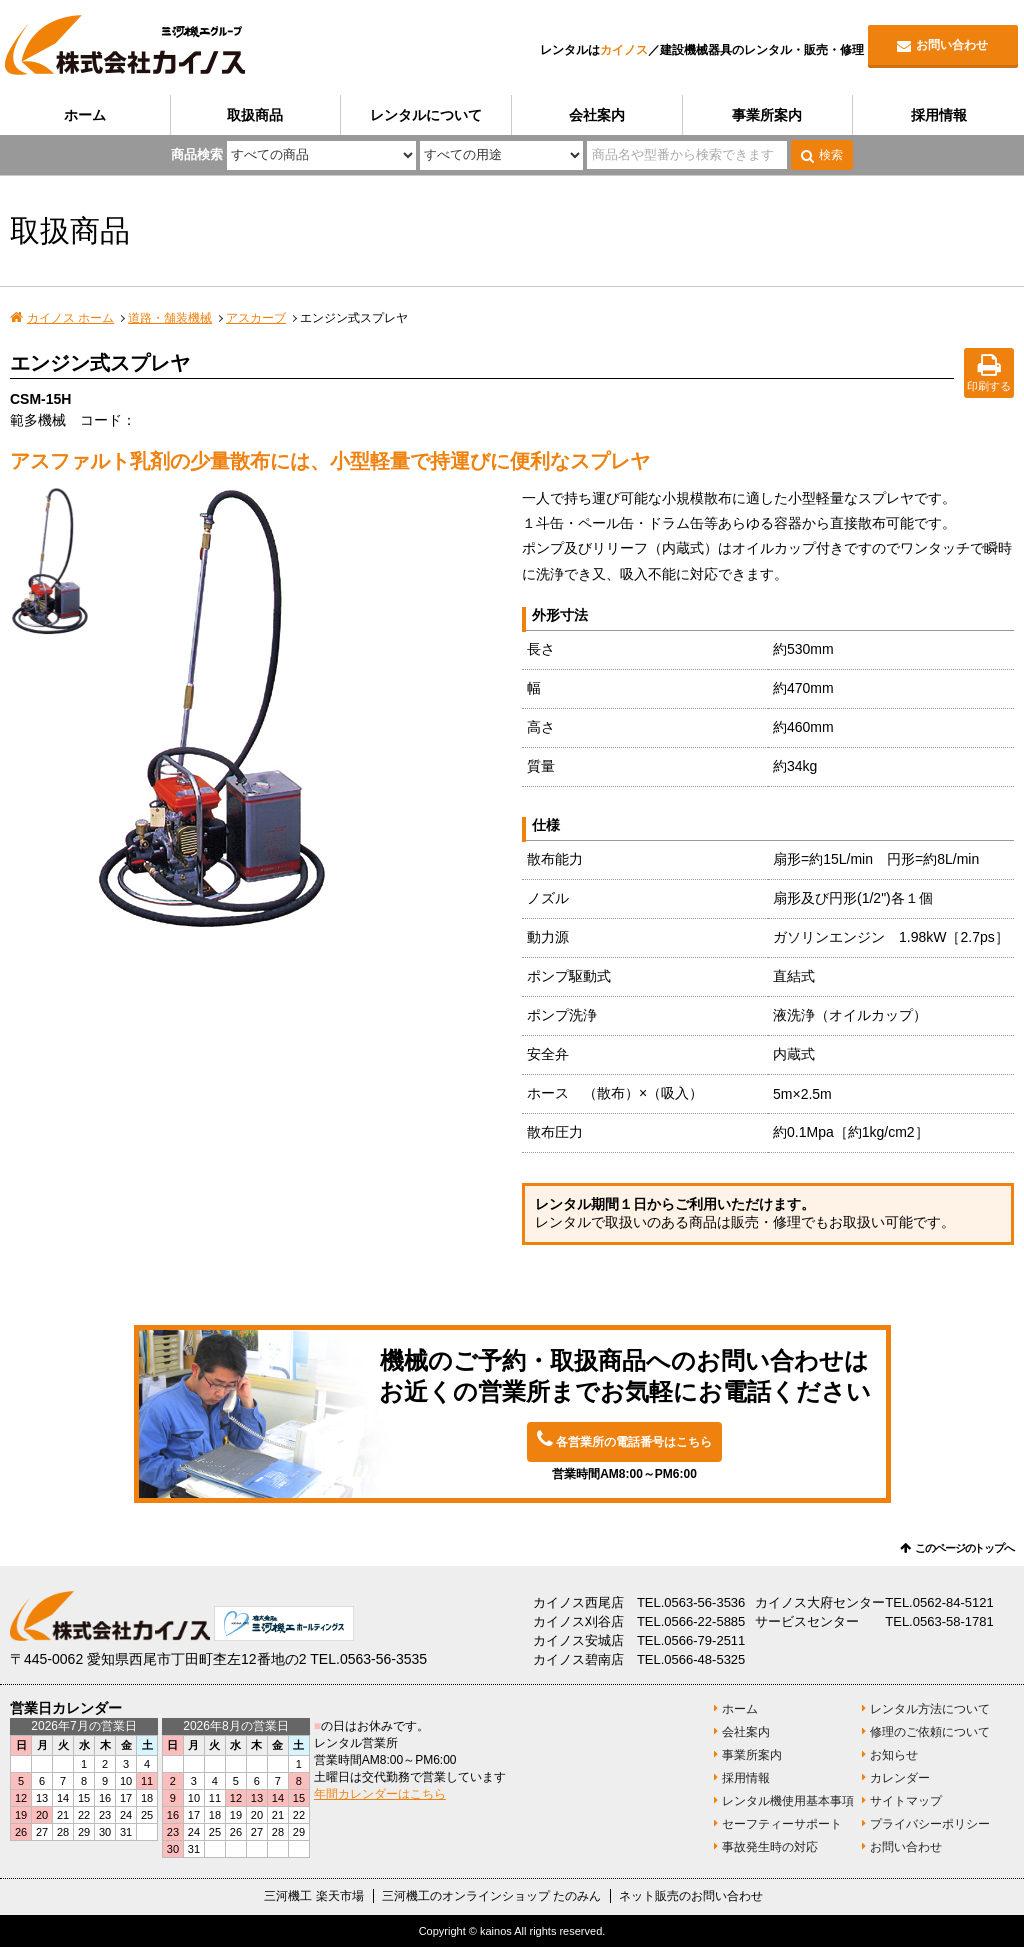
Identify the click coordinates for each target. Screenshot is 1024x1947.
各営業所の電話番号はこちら (634, 1442)
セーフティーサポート (782, 1824)
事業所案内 (767, 115)
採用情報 (939, 115)
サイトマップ (906, 1801)
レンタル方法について (930, 1709)
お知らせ (894, 1755)
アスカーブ (256, 318)
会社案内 (597, 115)
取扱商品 (255, 115)
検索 (831, 155)
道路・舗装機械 (170, 318)
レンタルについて (426, 115)
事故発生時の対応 (770, 1847)
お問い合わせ (952, 45)
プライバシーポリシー (930, 1824)
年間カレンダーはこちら (380, 1794)
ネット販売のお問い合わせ (691, 1896)
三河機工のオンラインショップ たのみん (491, 1896)
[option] (303, 709)
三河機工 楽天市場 (313, 1896)
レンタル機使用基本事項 (788, 1801)
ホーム (85, 115)
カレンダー (900, 1778)
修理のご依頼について (930, 1732)
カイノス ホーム (70, 318)
